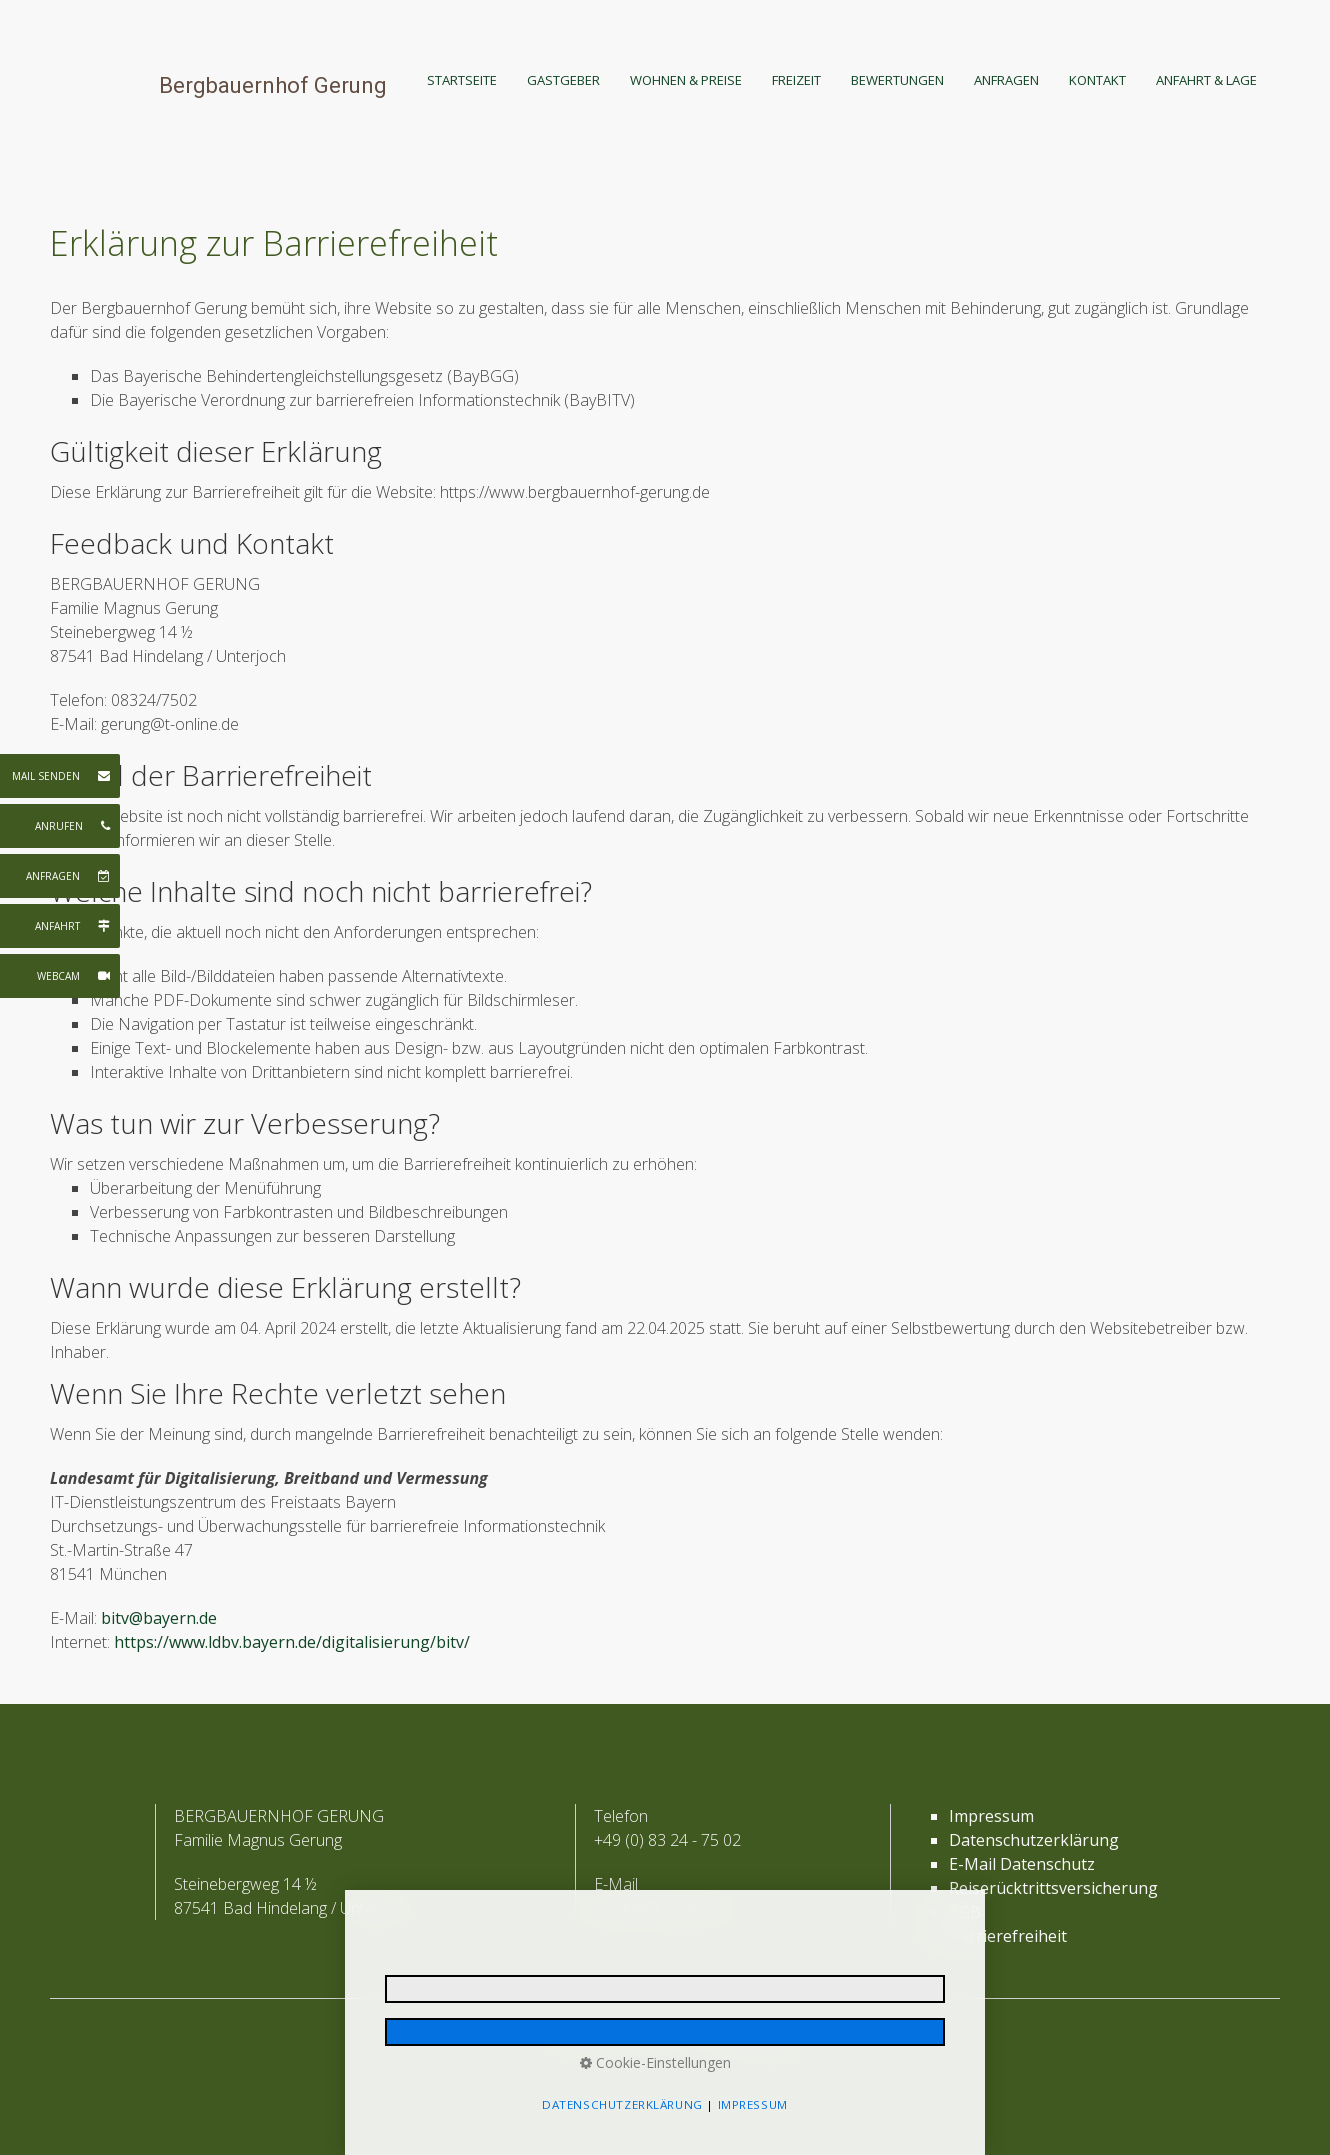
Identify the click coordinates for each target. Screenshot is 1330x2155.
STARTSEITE (462, 80)
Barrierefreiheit (1008, 1936)
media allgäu (767, 2043)
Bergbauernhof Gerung (273, 85)
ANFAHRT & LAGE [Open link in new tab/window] (1206, 80)
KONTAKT (1097, 80)
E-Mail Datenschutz (1022, 1864)
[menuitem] (469, 80)
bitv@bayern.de (159, 1618)
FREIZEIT (796, 80)
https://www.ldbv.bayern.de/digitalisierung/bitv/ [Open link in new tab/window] (292, 1642)
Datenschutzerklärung (1034, 1840)
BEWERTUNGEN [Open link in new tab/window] (897, 80)
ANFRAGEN (1006, 80)
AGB (965, 1912)
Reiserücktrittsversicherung (1053, 1888)
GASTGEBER (563, 80)
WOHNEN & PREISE (686, 80)
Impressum (991, 1816)
